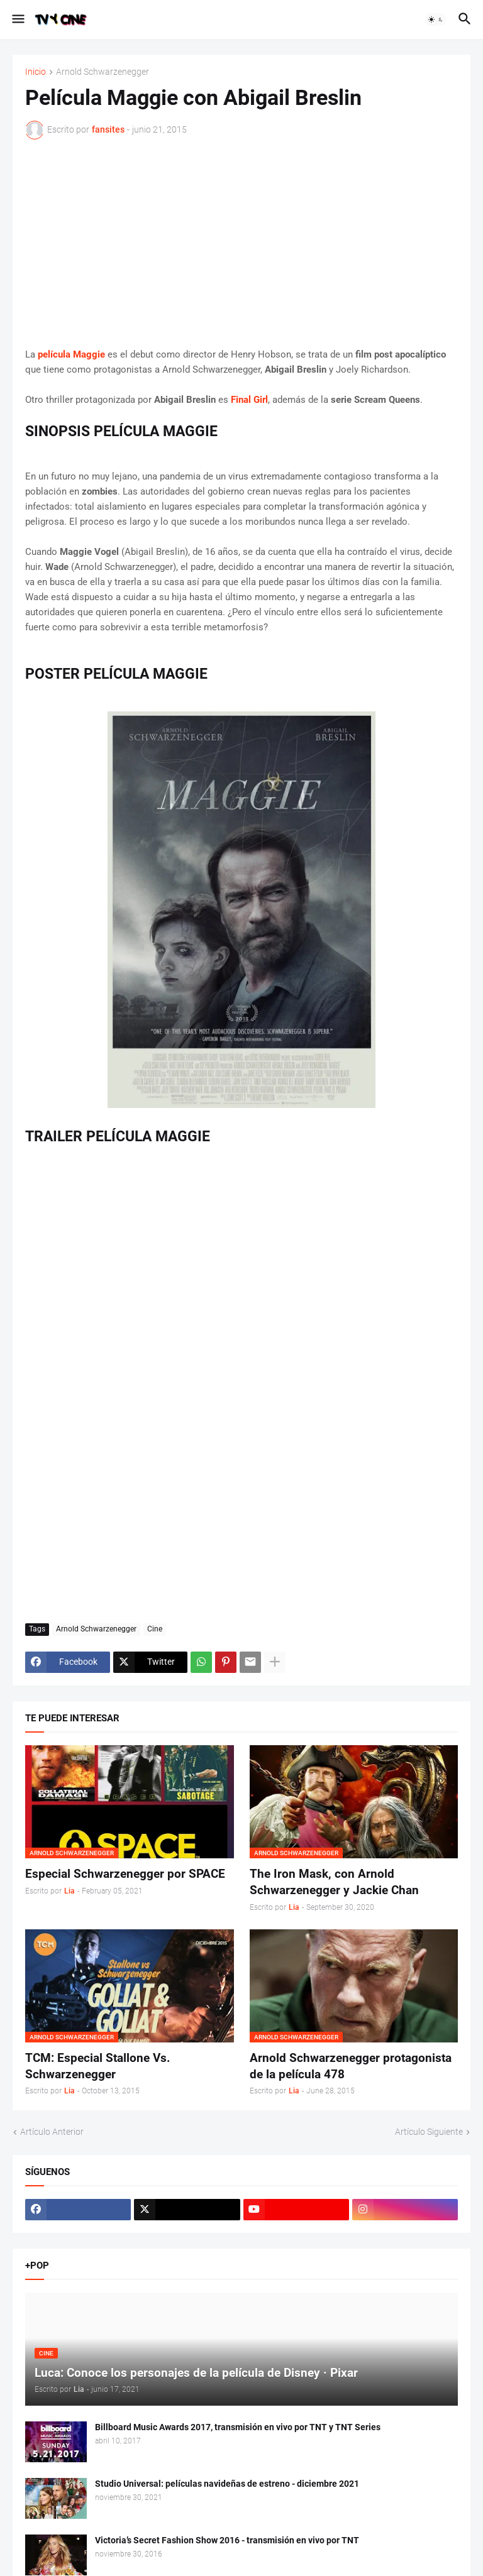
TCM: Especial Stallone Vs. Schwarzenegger (97, 2066)
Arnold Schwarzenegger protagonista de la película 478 (351, 2066)
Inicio (35, 72)
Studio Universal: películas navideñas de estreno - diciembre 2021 (227, 2484)
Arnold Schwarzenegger (102, 72)
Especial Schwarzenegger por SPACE (125, 1873)
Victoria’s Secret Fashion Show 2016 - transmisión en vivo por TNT (227, 2540)
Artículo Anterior (52, 2132)
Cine (154, 1629)
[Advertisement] (241, 243)
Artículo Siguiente (429, 2132)
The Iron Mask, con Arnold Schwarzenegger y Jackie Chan (334, 1881)
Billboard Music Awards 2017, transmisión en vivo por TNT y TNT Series (237, 2427)
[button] (17, 19)
